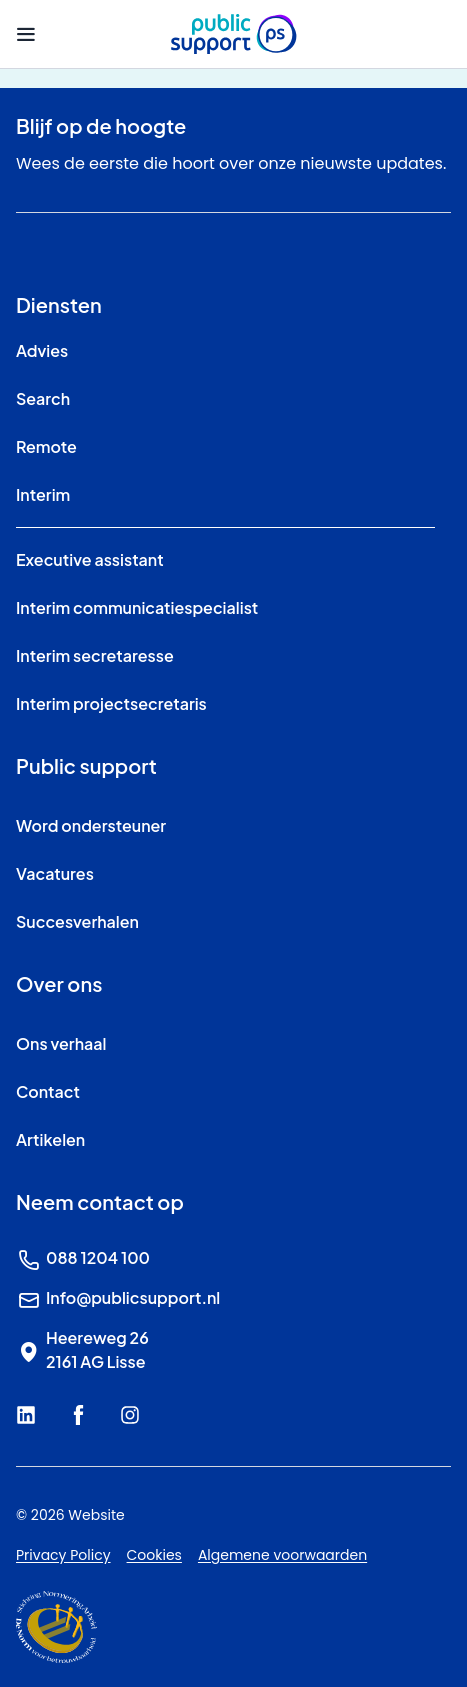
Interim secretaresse (95, 655)
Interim (43, 494)
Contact (48, 1091)
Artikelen (50, 1139)
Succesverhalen (77, 921)
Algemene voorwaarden (282, 1555)
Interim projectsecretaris (111, 703)
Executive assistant (90, 559)
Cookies (154, 1555)
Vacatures (55, 873)
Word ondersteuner (91, 825)
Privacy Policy (63, 1555)
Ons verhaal (61, 1043)
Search (43, 398)
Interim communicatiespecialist (137, 607)
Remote (46, 446)
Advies (42, 350)
